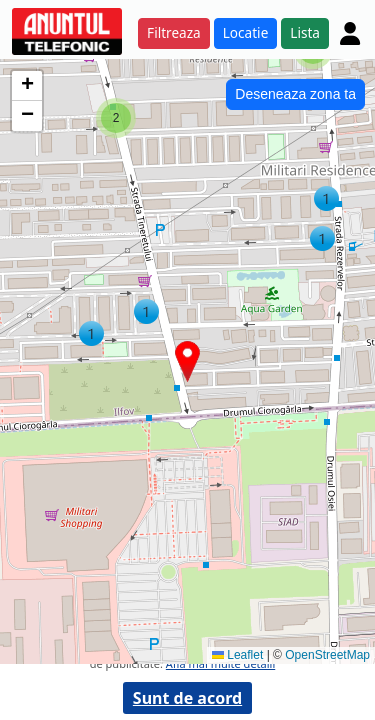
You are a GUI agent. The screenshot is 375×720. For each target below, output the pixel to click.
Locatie (246, 32)
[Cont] (350, 33)
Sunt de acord (187, 698)
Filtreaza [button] (174, 32)
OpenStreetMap (327, 655)
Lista (305, 32)
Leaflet (237, 655)
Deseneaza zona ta (295, 94)
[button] (326, 198)
